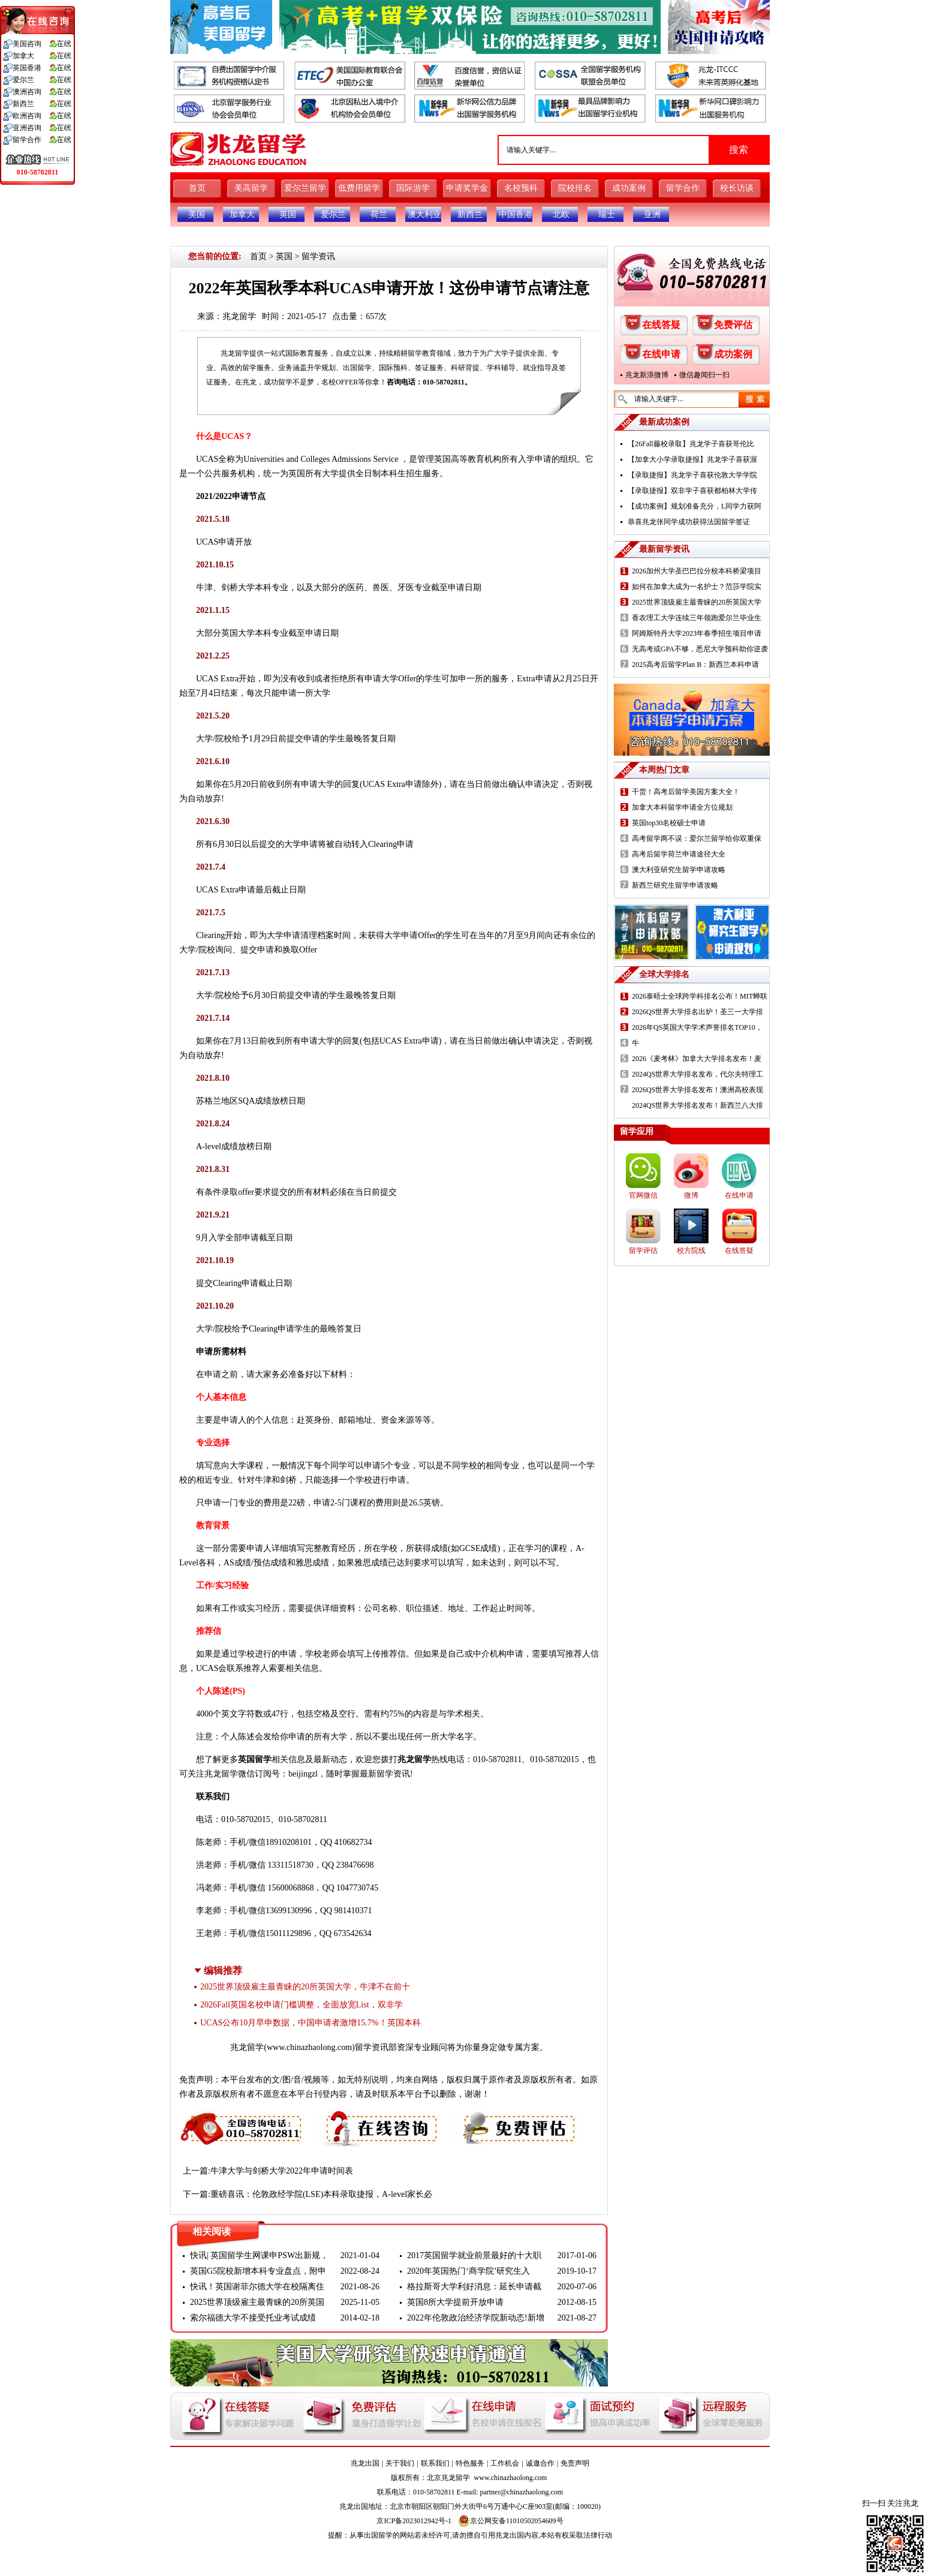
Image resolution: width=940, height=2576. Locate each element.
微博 (691, 1195)
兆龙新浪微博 (646, 375)
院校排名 (575, 188)
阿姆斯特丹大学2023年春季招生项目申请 (696, 633)
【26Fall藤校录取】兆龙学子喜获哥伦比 (691, 444)
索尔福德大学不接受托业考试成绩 (253, 2317)
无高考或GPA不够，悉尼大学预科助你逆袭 (700, 649)
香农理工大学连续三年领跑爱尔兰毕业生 (696, 618)
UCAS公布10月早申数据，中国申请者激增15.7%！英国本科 (310, 2022)
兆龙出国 (365, 2463)
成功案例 (629, 188)
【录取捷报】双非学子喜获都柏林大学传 (692, 490)
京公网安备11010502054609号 (511, 2521)
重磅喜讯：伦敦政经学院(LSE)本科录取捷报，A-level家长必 (321, 2194)
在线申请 (661, 354)
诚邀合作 (540, 2463)
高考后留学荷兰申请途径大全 (678, 854)
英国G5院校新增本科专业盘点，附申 (258, 2271)
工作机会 (504, 2463)
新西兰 (470, 214)
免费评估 (733, 325)
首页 (197, 188)
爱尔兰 (333, 214)
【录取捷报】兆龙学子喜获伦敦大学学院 (692, 475)
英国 (287, 214)
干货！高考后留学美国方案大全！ (686, 791)
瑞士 (606, 214)
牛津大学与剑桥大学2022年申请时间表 (281, 2170)
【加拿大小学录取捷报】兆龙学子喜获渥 (692, 459)
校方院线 (691, 1250)
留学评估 (643, 1250)
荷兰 (378, 214)
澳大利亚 (424, 214)
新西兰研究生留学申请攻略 (675, 885)
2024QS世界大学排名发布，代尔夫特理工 (697, 1074)
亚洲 (652, 214)
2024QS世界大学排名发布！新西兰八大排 (697, 1105)
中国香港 (515, 214)
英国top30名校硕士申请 (669, 823)
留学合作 (683, 188)
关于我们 (399, 2463)
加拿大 (242, 214)
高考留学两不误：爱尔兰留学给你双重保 (696, 838)
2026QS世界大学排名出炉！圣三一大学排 (697, 1012)
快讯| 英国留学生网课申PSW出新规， (259, 2255)
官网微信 (643, 1195)
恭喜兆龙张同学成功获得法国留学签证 (689, 522)
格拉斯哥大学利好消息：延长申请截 (474, 2286)
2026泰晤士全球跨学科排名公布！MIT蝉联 (699, 996)
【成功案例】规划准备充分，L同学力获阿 (694, 506)
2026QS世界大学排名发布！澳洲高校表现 (697, 1090)
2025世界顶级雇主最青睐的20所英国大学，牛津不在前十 (305, 1986)
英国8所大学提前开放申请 (455, 2302)
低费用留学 (359, 188)
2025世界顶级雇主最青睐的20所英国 (257, 2302)
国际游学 (413, 188)
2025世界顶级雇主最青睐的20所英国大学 (696, 602)
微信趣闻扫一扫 (704, 375)
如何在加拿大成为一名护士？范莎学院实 (696, 586)
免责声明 (575, 2463)
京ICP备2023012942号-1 (413, 2521)
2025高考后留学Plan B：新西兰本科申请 (695, 664)
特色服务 (470, 2463)
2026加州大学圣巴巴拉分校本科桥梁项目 (696, 571)
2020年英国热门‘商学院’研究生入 (468, 2271)
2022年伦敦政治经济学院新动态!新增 (475, 2317)
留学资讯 (318, 256)
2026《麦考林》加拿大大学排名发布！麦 (696, 1058)
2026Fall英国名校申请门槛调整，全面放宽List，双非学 (301, 2004)
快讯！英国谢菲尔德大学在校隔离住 (257, 2286)
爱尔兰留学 (305, 188)
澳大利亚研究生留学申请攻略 (678, 869)
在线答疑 (661, 325)
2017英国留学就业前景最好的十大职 (474, 2255)
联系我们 (435, 2463)
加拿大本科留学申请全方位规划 (682, 807)
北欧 (561, 214)
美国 (196, 214)
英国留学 (255, 1759)
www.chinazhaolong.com (309, 2047)
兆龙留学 (239, 316)
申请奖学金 (467, 188)
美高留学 (251, 188)
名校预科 (521, 188)
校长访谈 (737, 188)
